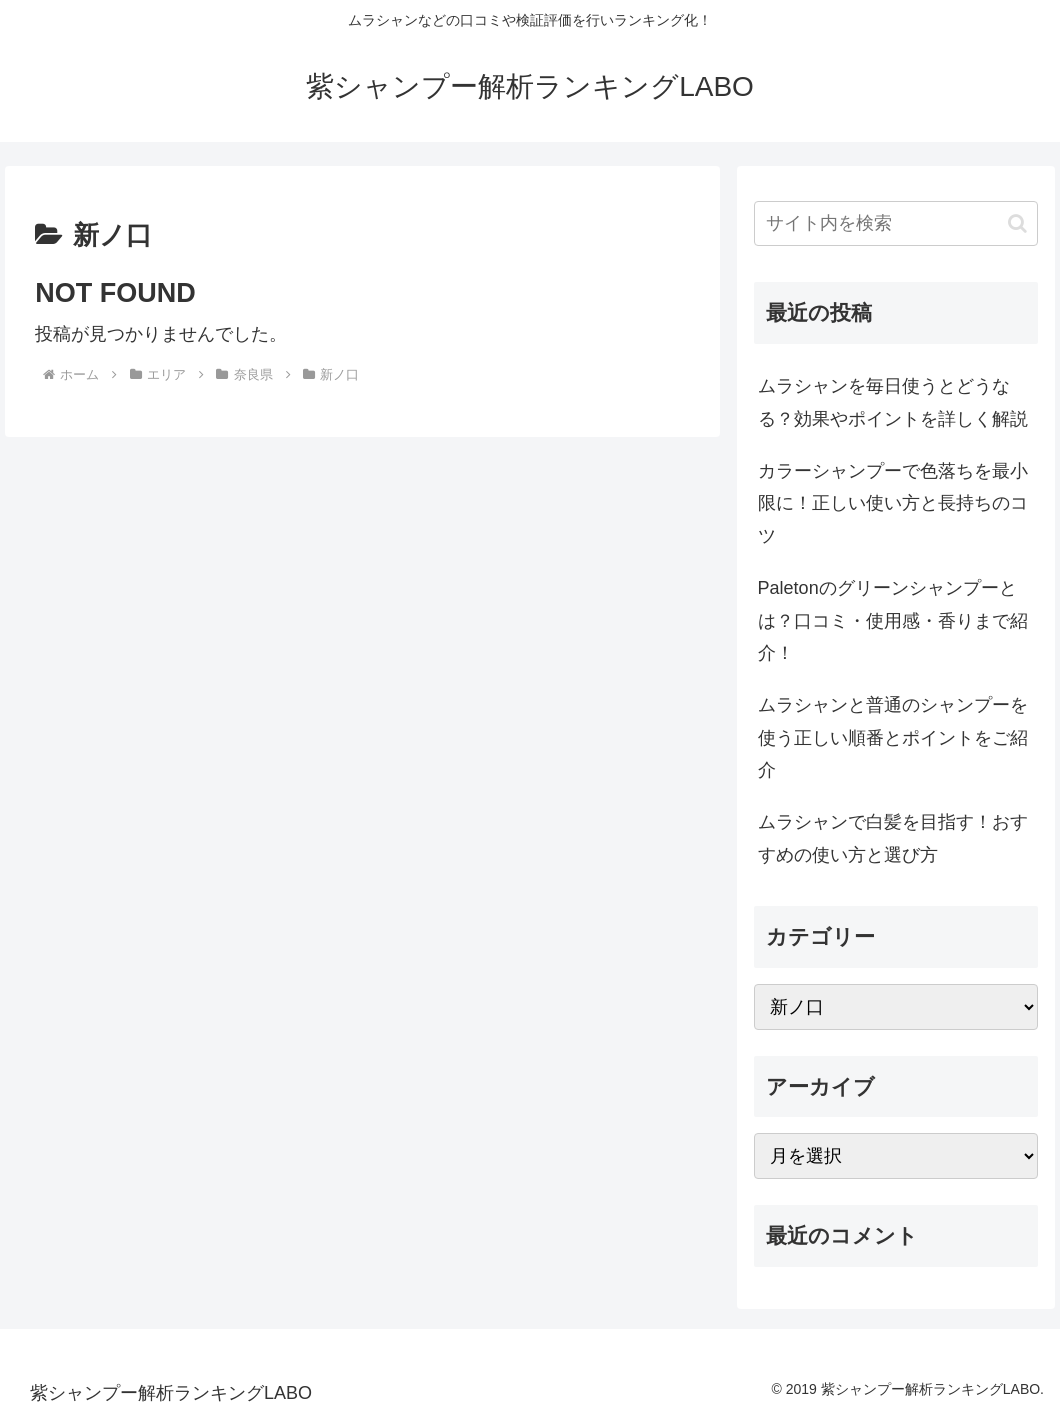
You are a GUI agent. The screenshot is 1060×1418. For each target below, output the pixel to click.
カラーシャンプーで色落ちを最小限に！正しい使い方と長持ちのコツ (893, 503)
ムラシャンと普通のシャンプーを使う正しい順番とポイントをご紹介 (893, 737)
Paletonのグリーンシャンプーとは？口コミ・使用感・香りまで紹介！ (893, 620)
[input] (896, 223)
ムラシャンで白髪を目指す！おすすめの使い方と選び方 (893, 838)
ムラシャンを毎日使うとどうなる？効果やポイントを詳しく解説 (893, 402)
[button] (1017, 223)
